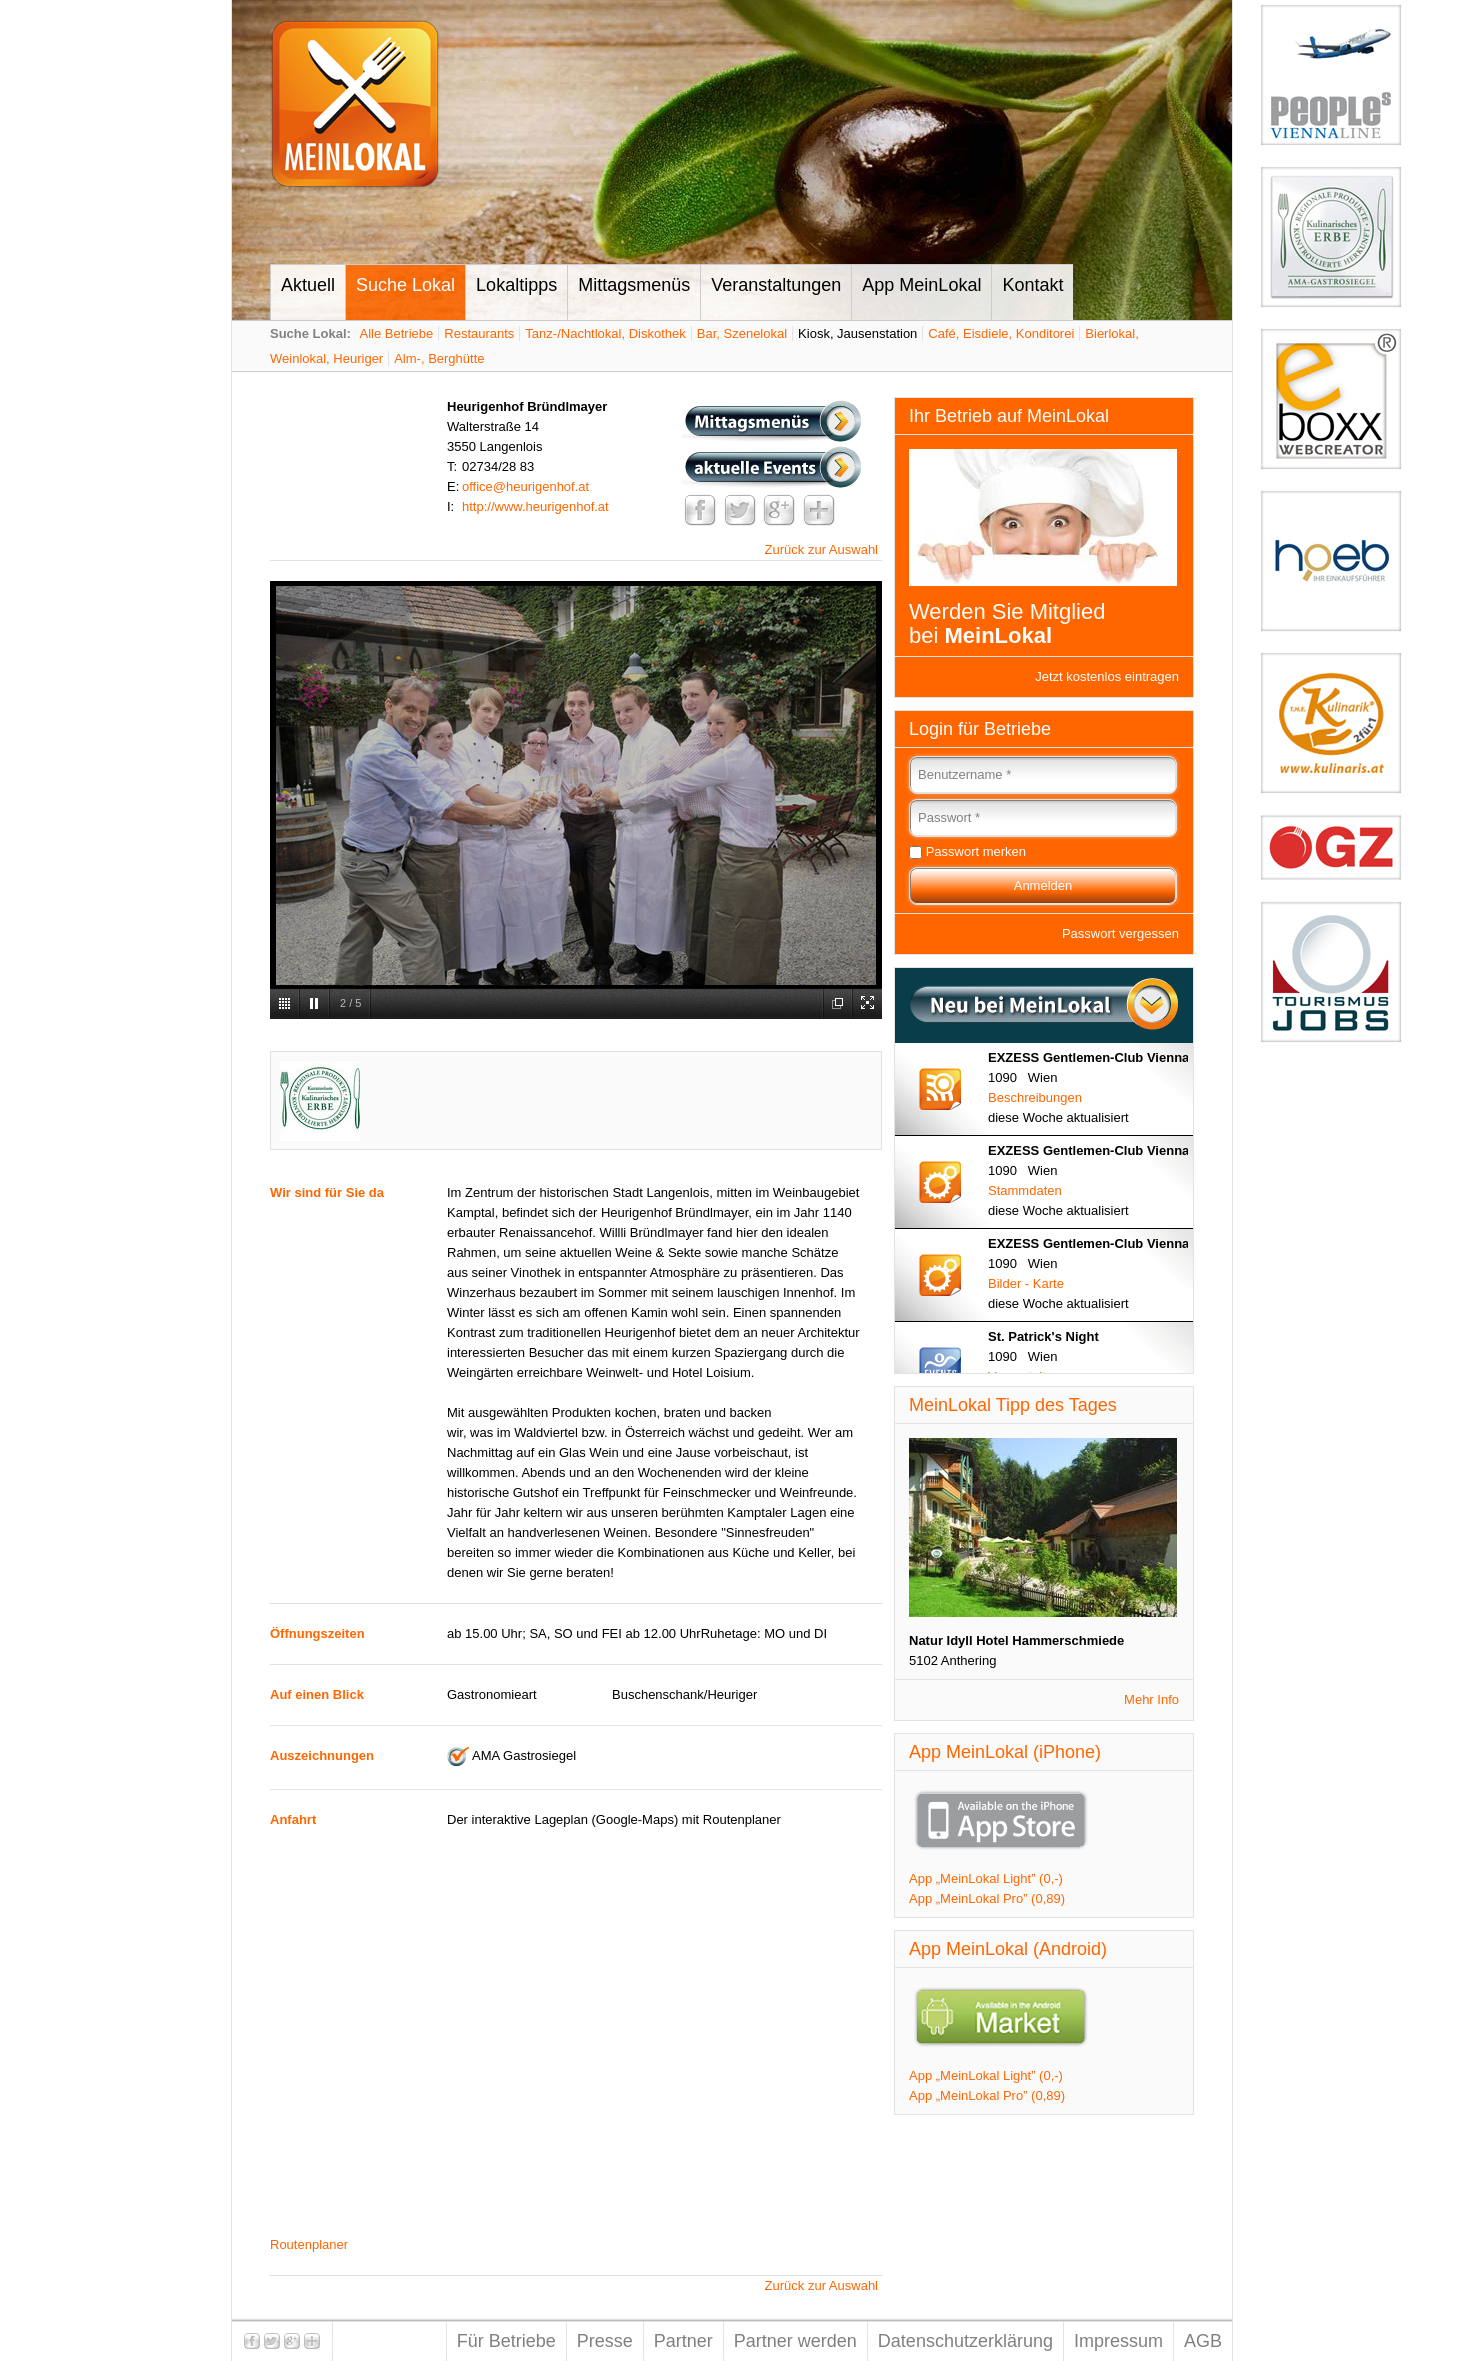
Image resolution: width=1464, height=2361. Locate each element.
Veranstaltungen (776, 285)
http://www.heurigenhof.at (535, 506)
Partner (683, 2341)
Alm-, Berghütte (439, 358)
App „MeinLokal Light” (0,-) (986, 1878)
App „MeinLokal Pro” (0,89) (987, 1898)
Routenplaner (309, 2244)
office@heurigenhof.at (525, 486)
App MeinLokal (921, 285)
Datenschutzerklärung (965, 2341)
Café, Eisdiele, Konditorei (1001, 333)
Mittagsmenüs (634, 285)
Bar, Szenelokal (742, 333)
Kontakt (1032, 285)
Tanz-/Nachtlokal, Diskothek (605, 333)
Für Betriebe (506, 2341)
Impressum (1118, 2341)
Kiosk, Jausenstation (857, 333)
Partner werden (795, 2341)
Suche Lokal (405, 285)
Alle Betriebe (397, 333)
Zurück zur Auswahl (821, 549)
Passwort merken (976, 851)
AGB (1203, 2341)
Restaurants (479, 333)
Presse (605, 2341)
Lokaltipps (516, 285)
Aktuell (308, 285)
